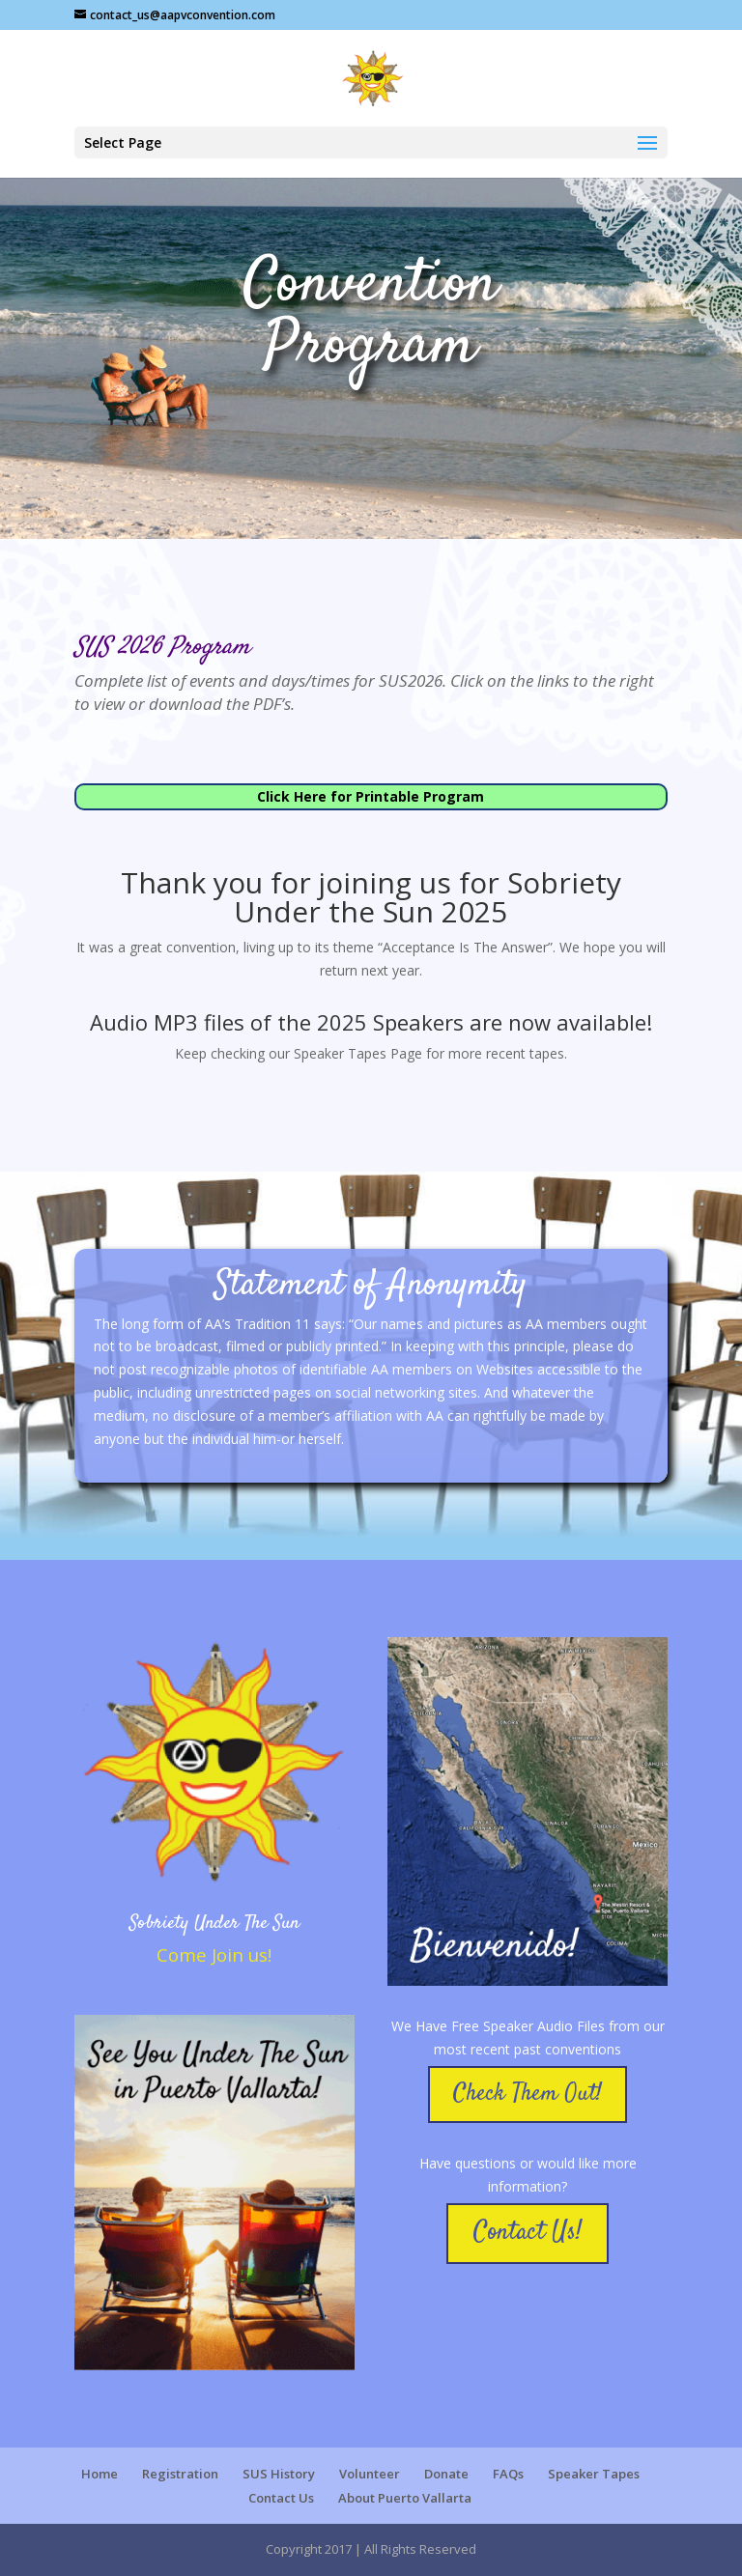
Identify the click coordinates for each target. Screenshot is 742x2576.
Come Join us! (214, 1954)
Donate (446, 2473)
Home (99, 2473)
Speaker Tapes (594, 2473)
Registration (180, 2473)
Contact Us (281, 2497)
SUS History (279, 2473)
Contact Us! (527, 2232)
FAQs (508, 2473)
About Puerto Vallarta (404, 2497)
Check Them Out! (527, 2094)
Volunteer (369, 2473)
